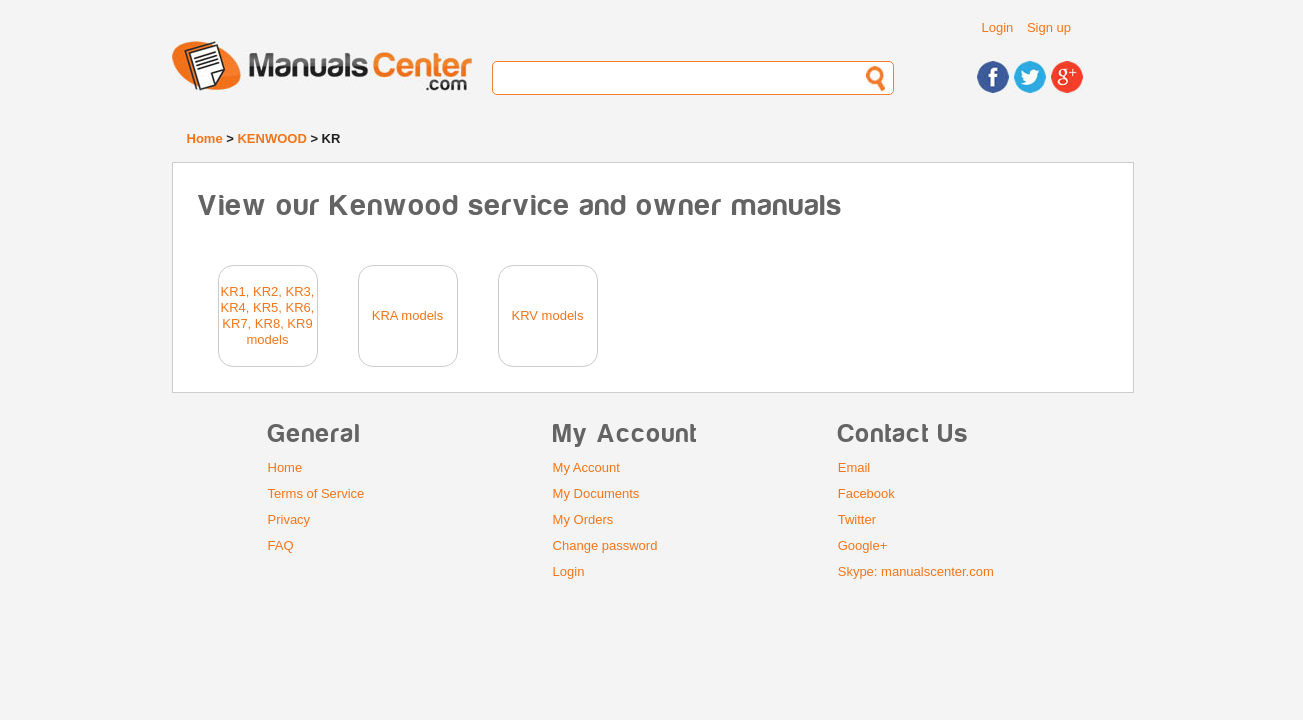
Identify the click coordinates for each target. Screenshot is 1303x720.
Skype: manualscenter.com (916, 571)
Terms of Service (316, 493)
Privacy (289, 519)
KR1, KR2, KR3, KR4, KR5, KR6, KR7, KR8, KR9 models (268, 315)
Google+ (863, 545)
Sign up (1049, 27)
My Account (586, 467)
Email (854, 467)
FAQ (281, 545)
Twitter (857, 519)
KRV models (547, 315)
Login (998, 27)
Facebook (866, 493)
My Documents (596, 493)
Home (205, 138)
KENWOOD (271, 138)
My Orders (583, 519)
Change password (605, 545)
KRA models (408, 315)
